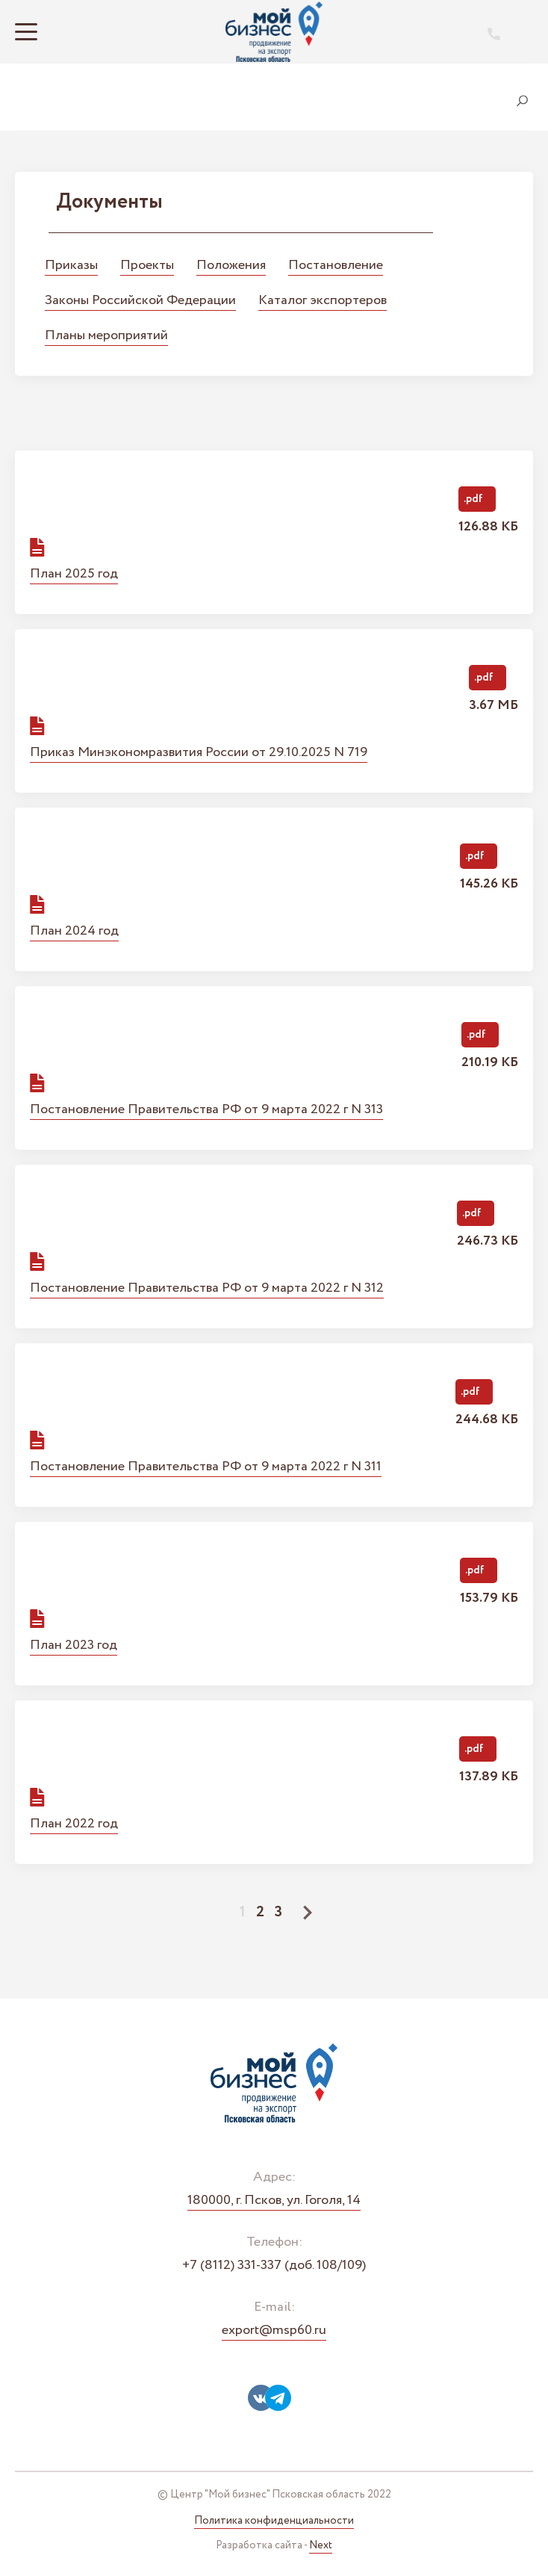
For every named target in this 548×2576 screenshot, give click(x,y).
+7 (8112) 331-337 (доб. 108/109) (274, 2265)
